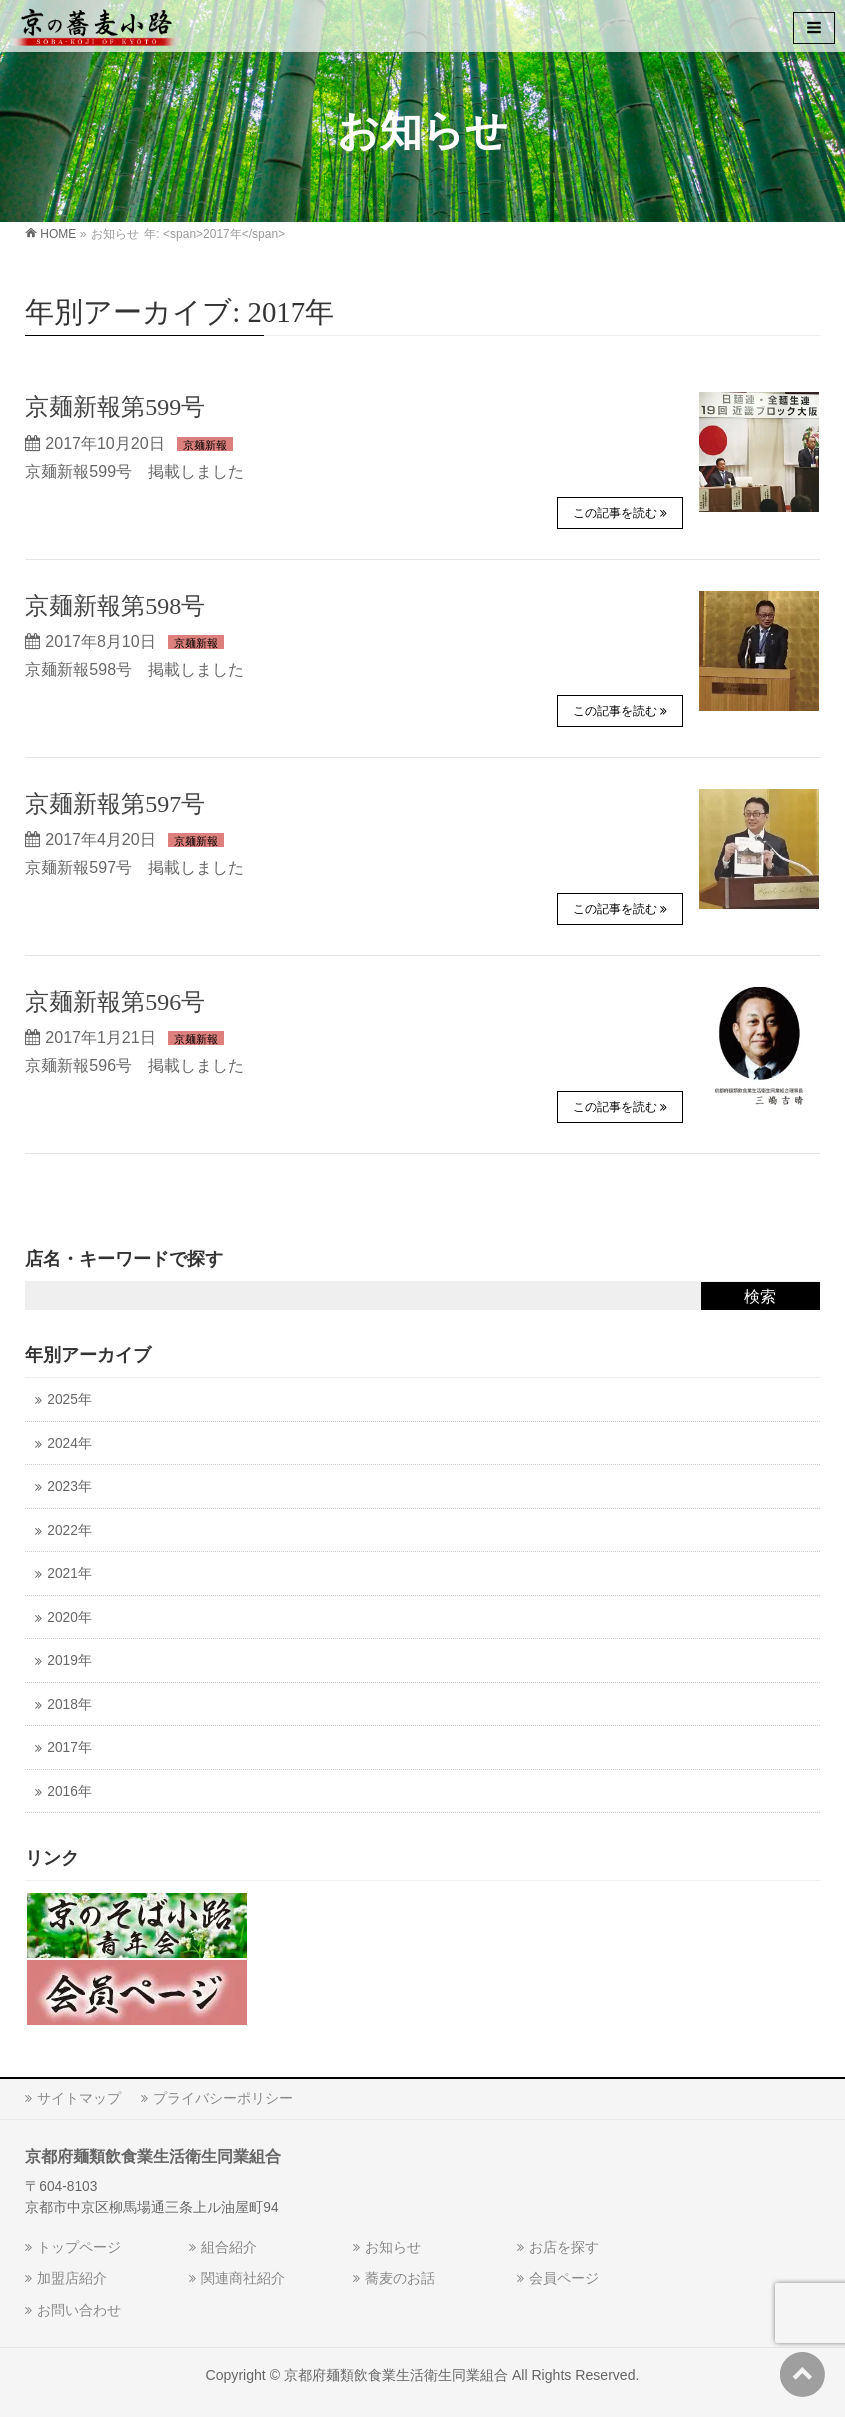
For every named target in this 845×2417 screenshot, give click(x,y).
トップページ (79, 2247)
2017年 (69, 1747)
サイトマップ (79, 2098)
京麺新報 (205, 445)
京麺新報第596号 (115, 1002)
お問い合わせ (79, 2310)
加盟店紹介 (72, 2278)
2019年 (69, 1660)
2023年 (69, 1486)
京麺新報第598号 (115, 606)
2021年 (69, 1573)
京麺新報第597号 (115, 804)
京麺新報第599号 (115, 407)
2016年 (69, 1791)
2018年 (69, 1704)
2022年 (69, 1530)
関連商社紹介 (243, 2278)
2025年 (69, 1399)
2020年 (69, 1617)
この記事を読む (615, 513)
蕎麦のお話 (400, 2278)
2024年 (69, 1443)
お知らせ (393, 2247)
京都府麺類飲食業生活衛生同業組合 (396, 2375)
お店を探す (564, 2247)
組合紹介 (229, 2247)
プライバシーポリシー (223, 2098)
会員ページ (564, 2278)
